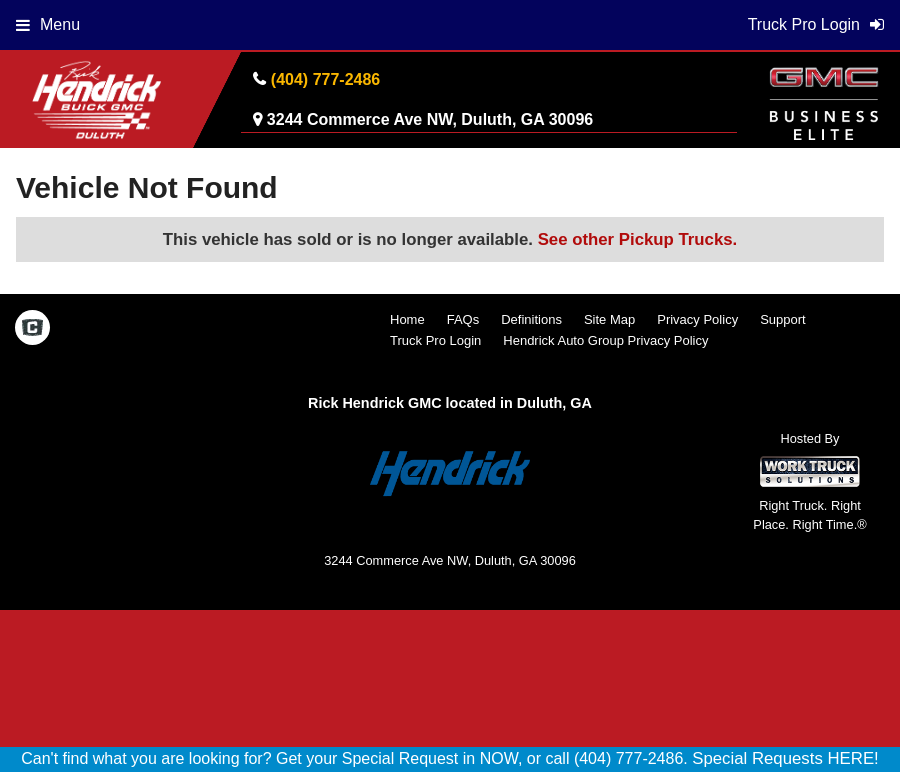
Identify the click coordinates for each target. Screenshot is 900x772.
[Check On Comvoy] (32, 330)
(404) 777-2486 (325, 79)
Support (783, 319)
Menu (48, 24)
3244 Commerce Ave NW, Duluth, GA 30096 (430, 119)
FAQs (463, 319)
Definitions (531, 319)
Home (407, 319)
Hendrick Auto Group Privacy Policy (605, 340)
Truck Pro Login (435, 340)
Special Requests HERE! (785, 758)
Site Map (609, 319)
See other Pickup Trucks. (638, 239)
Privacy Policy (697, 319)
